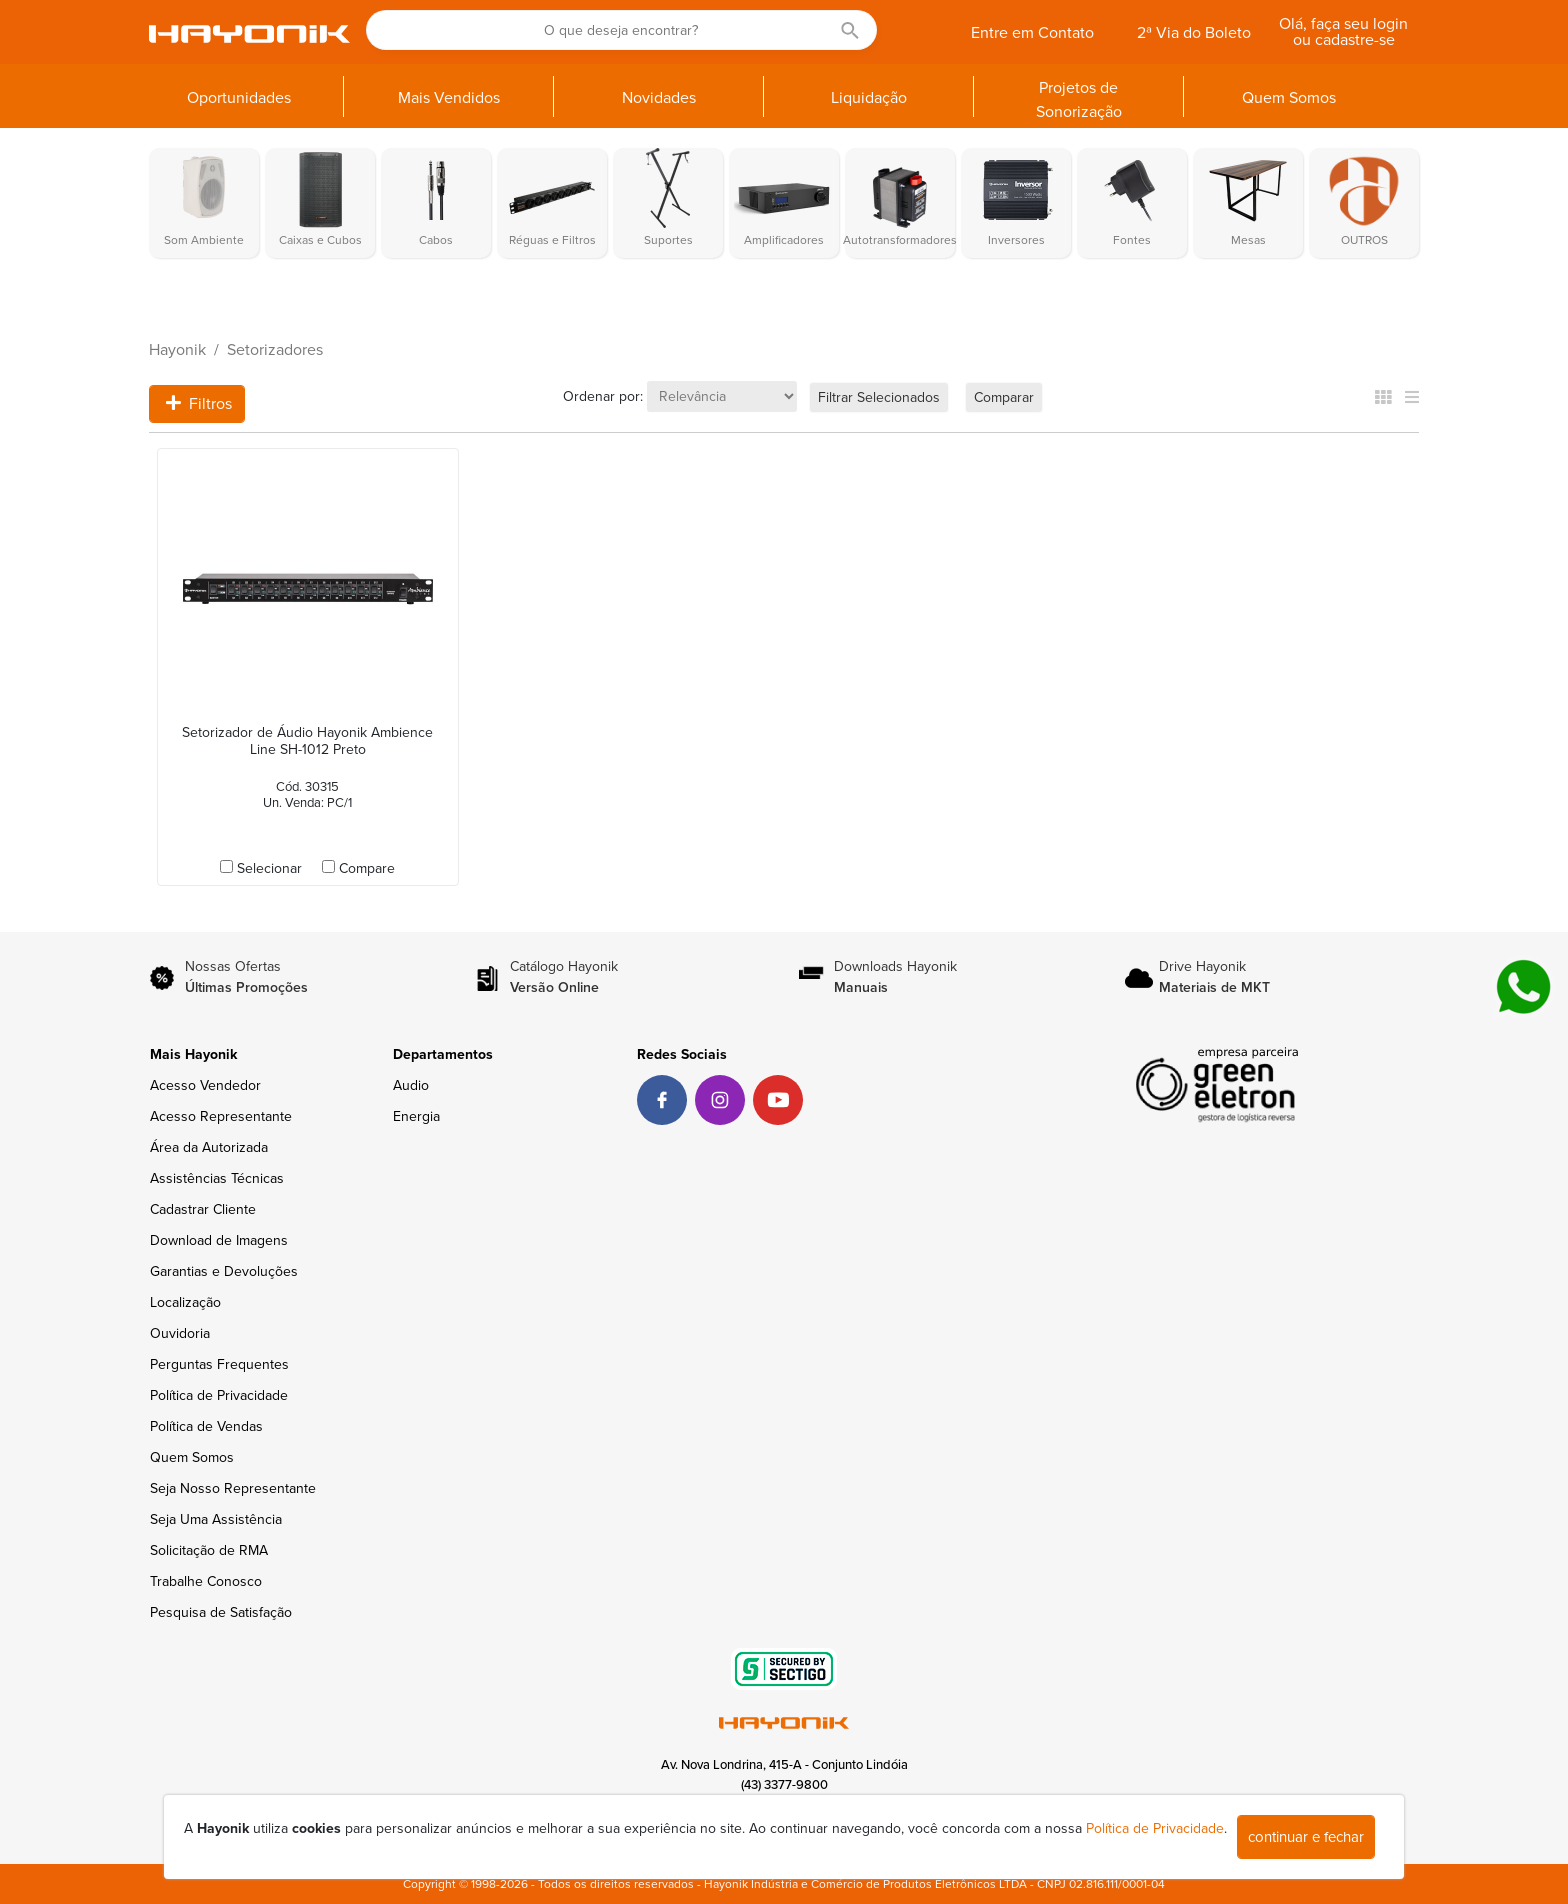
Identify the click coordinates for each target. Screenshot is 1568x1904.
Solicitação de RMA (209, 1550)
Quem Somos (192, 1457)
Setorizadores (275, 350)
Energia (416, 1116)
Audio (411, 1085)
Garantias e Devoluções (224, 1271)
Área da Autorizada (209, 1147)
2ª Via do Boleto (1194, 33)
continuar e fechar (1306, 1837)
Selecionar (269, 868)
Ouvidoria (180, 1333)
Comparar (1004, 397)
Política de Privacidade (219, 1395)
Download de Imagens (219, 1240)
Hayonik (177, 350)
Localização (185, 1302)
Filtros (199, 404)
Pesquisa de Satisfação (221, 1612)
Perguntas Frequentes (219, 1364)
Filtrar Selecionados (879, 397)
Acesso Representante (221, 1116)
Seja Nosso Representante (233, 1488)
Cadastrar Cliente (203, 1209)
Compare (367, 868)
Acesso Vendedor (205, 1085)
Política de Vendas (206, 1426)
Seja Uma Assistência (216, 1519)
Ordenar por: (603, 396)
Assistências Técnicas (217, 1178)
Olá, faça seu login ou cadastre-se (1343, 32)
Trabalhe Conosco (206, 1581)
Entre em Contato (1032, 33)
